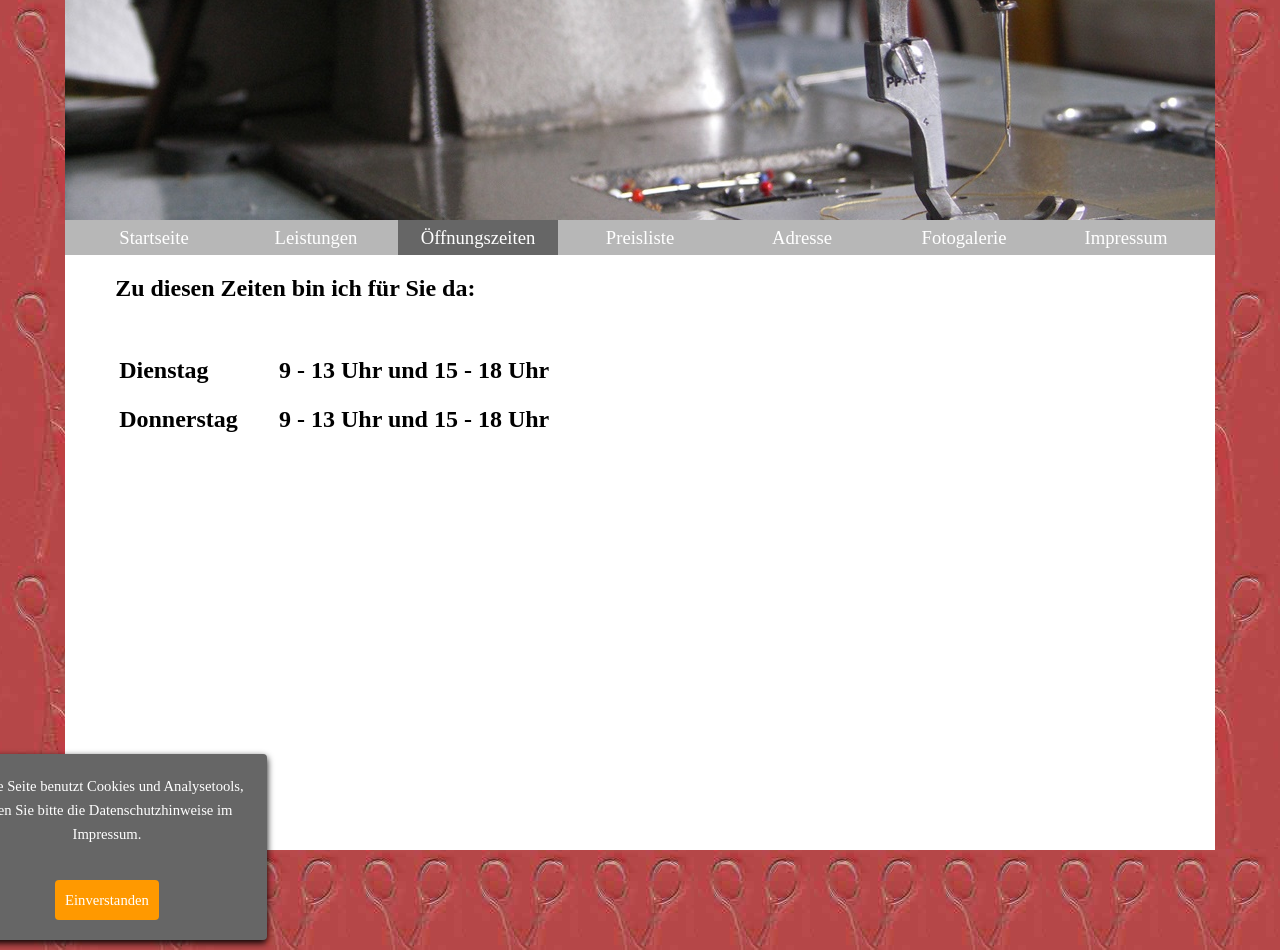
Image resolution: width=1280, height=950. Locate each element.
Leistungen (316, 237)
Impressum (1126, 237)
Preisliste (640, 237)
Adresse (802, 237)
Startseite (153, 237)
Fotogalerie (964, 237)
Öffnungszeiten (478, 237)
